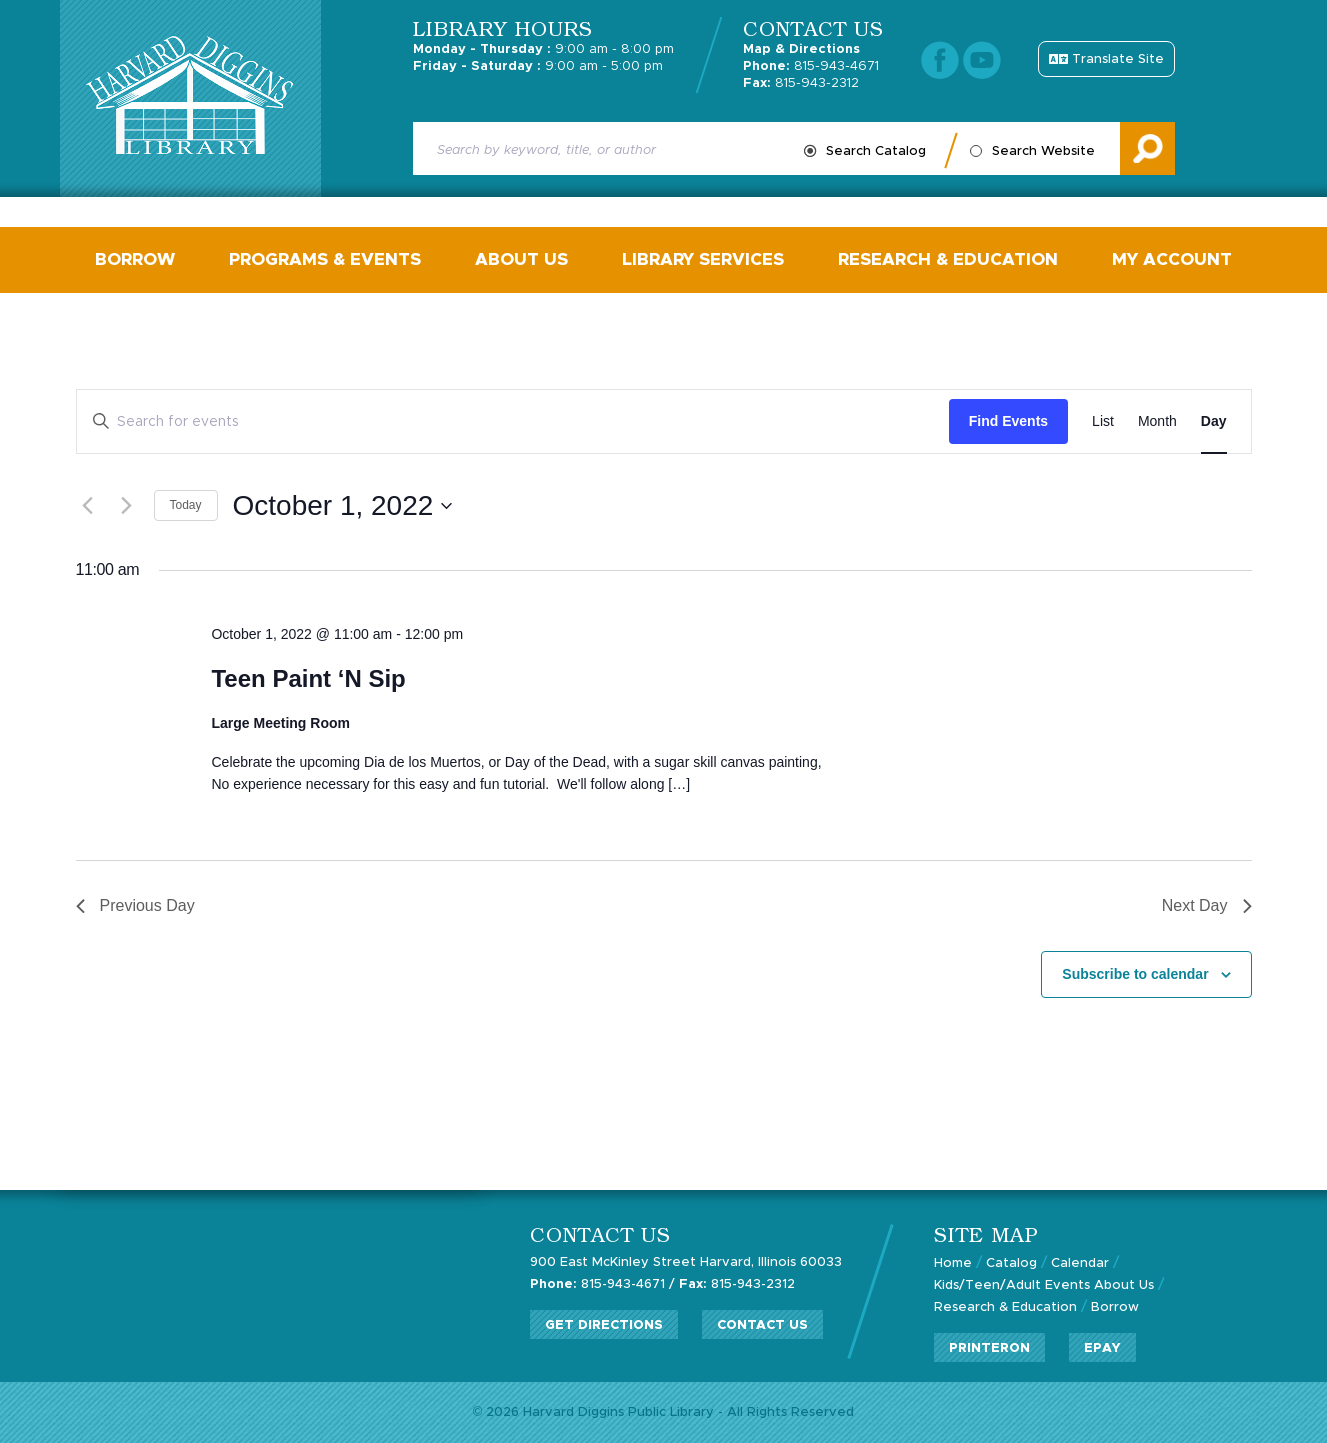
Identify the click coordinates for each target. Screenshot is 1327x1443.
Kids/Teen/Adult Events (1012, 1285)
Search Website (1043, 151)
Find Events (1008, 421)
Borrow (135, 259)
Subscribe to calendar (1135, 974)
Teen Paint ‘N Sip (308, 678)
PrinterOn (989, 1348)
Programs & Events (325, 259)
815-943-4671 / (602, 1284)
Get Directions (604, 1325)
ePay (1102, 1348)
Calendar (1080, 1263)
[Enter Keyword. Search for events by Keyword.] (513, 421)
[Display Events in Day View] (1214, 421)
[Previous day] (88, 506)
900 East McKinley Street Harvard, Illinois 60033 (686, 1262)
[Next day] (127, 506)
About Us (521, 259)
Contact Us (762, 1325)
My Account (1172, 259)
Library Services (703, 259)
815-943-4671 (811, 66)
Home (953, 1263)
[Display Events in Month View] (1157, 421)
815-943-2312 (801, 83)
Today (186, 505)
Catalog (1011, 1263)
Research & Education (948, 259)
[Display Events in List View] (1103, 421)
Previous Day (135, 905)
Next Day (1207, 905)
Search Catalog (876, 151)
